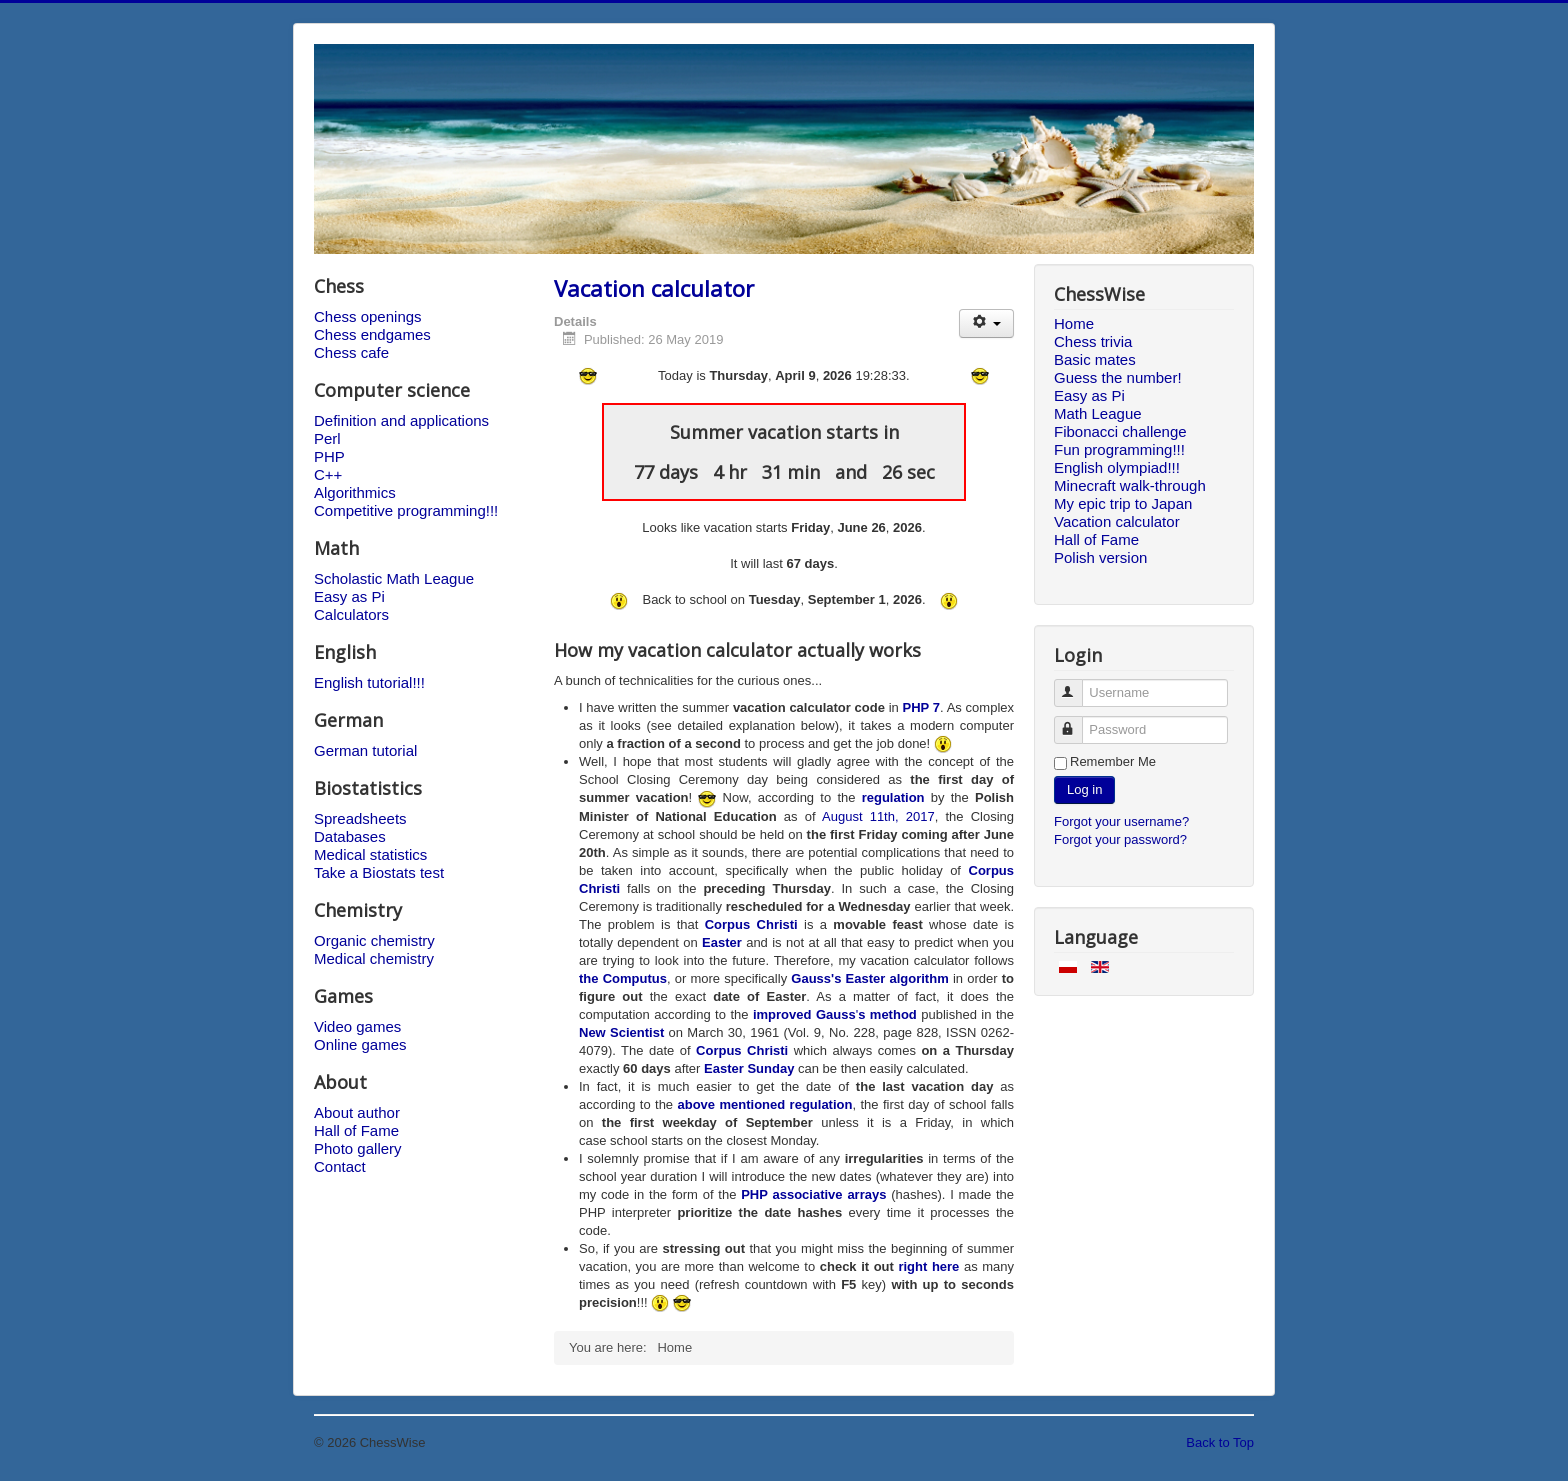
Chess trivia (1093, 341)
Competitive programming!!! (406, 510)
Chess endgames (372, 334)
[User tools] (986, 323)
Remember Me (1113, 761)
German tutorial (365, 750)
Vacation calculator (654, 288)
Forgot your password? (1120, 839)
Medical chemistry (374, 958)
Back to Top (1220, 1442)
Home (1074, 323)
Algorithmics (355, 492)
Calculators (351, 614)
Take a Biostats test (379, 872)
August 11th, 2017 (878, 816)
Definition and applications (401, 420)
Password (1077, 721)
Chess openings (368, 316)
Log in (1084, 789)
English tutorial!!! (369, 682)
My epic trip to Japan (1123, 503)
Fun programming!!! (1119, 449)
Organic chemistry (374, 940)
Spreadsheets (360, 818)
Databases (350, 836)
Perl (327, 438)
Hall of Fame (356, 1130)
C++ (328, 474)
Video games (357, 1026)
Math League (1098, 413)
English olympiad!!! (1117, 467)
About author (357, 1112)
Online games (360, 1044)
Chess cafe (351, 352)
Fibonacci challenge (1120, 431)
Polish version (1100, 557)
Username (1077, 684)
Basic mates (1095, 359)
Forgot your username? (1121, 821)
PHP (329, 456)
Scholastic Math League (394, 578)
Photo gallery (358, 1148)
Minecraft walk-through (1130, 485)
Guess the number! (1118, 377)
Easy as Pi (349, 596)
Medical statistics (370, 854)
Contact (340, 1166)
